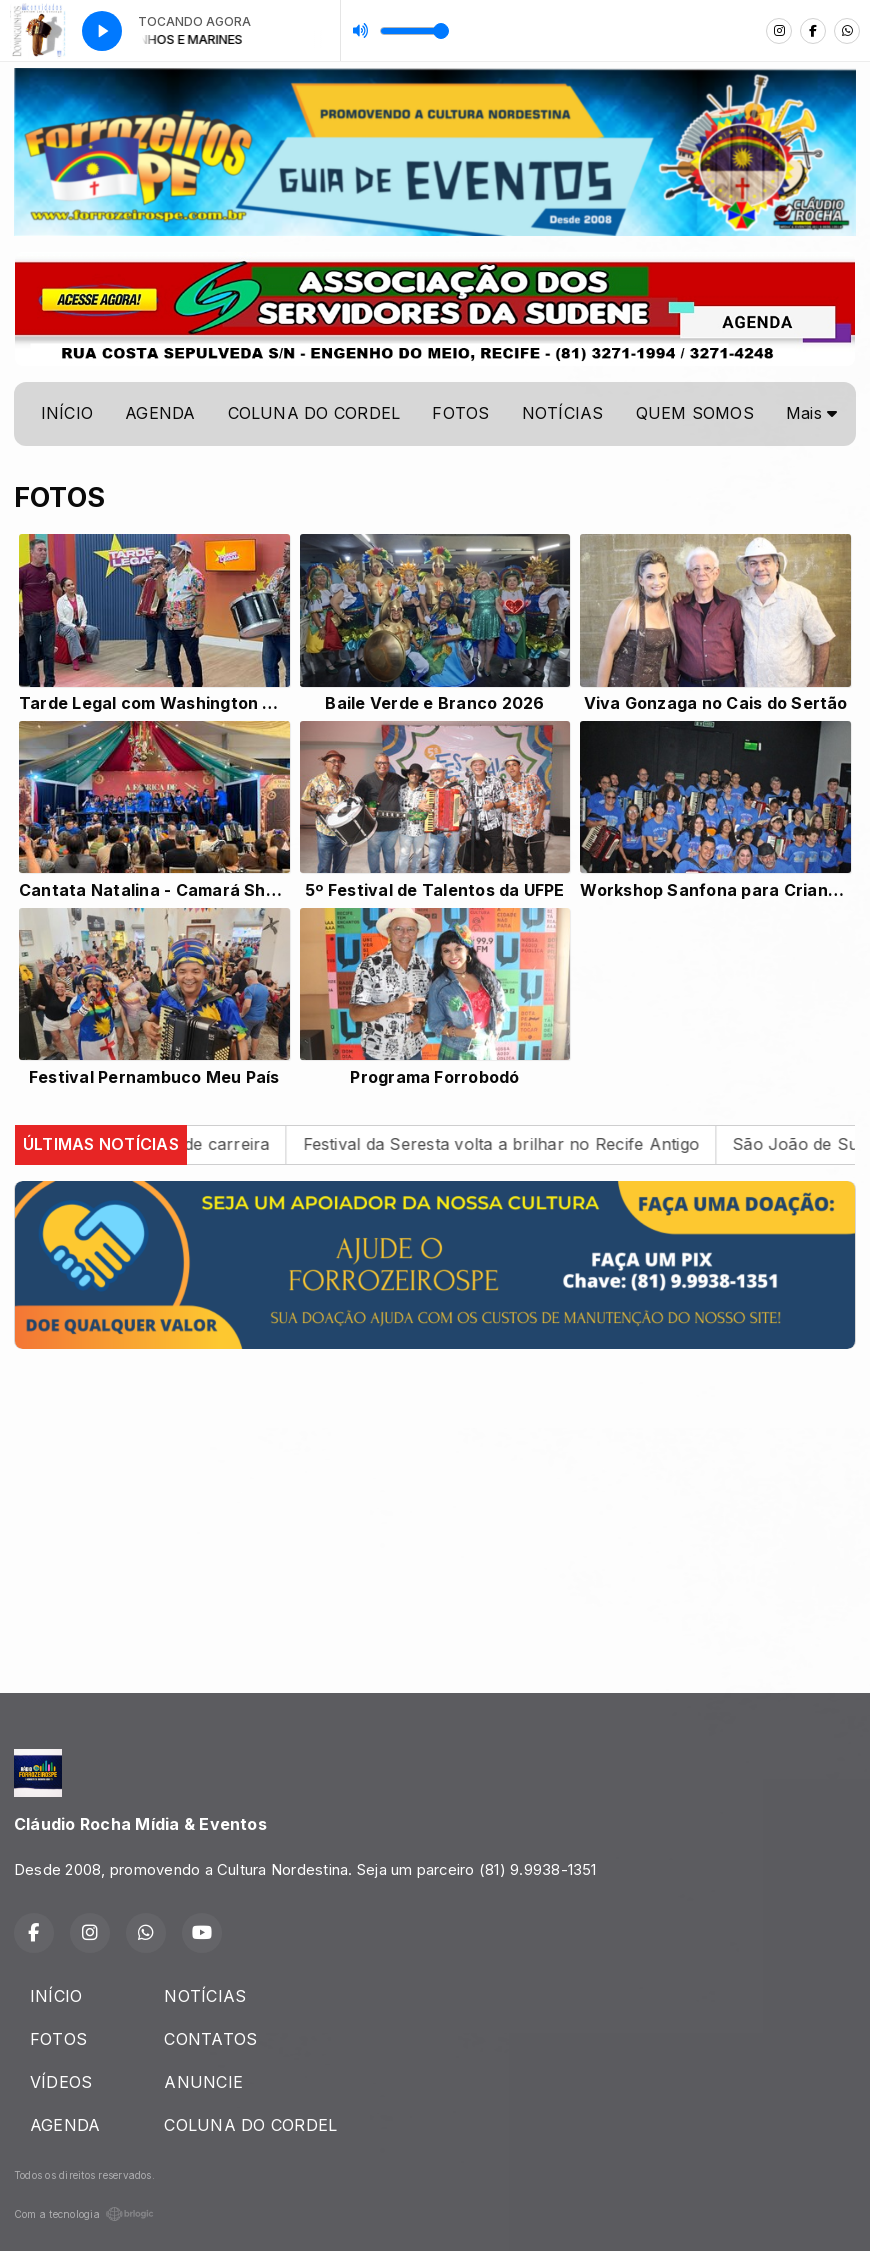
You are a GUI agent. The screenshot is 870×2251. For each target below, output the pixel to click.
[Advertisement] (435, 1505)
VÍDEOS (61, 2082)
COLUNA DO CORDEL (314, 413)
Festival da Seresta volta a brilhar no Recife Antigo (525, 1144)
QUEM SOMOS (695, 413)
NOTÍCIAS (563, 413)
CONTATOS (210, 2039)
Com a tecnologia (84, 2214)
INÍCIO (67, 413)
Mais (811, 413)
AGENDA (160, 413)
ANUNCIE (203, 2082)
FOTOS (460, 413)
